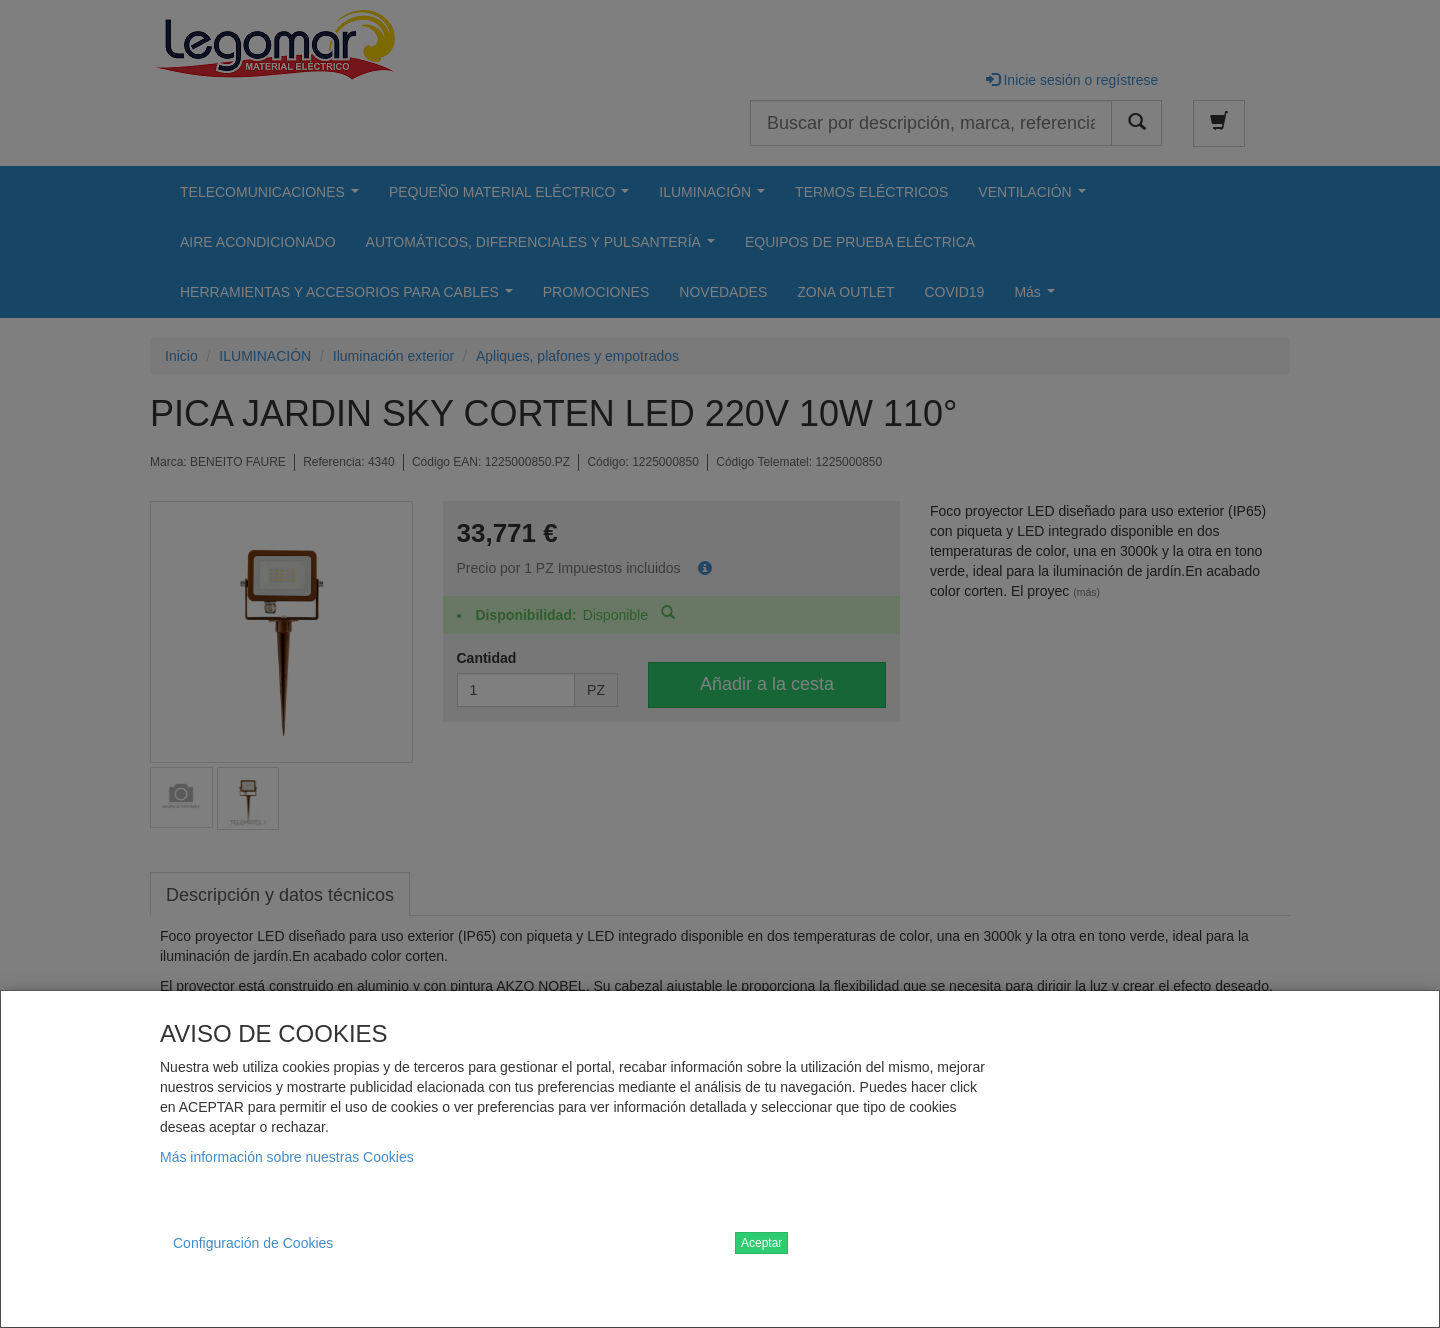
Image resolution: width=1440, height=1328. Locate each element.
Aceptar (761, 1243)
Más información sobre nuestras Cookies (287, 1157)
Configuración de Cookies (253, 1243)
